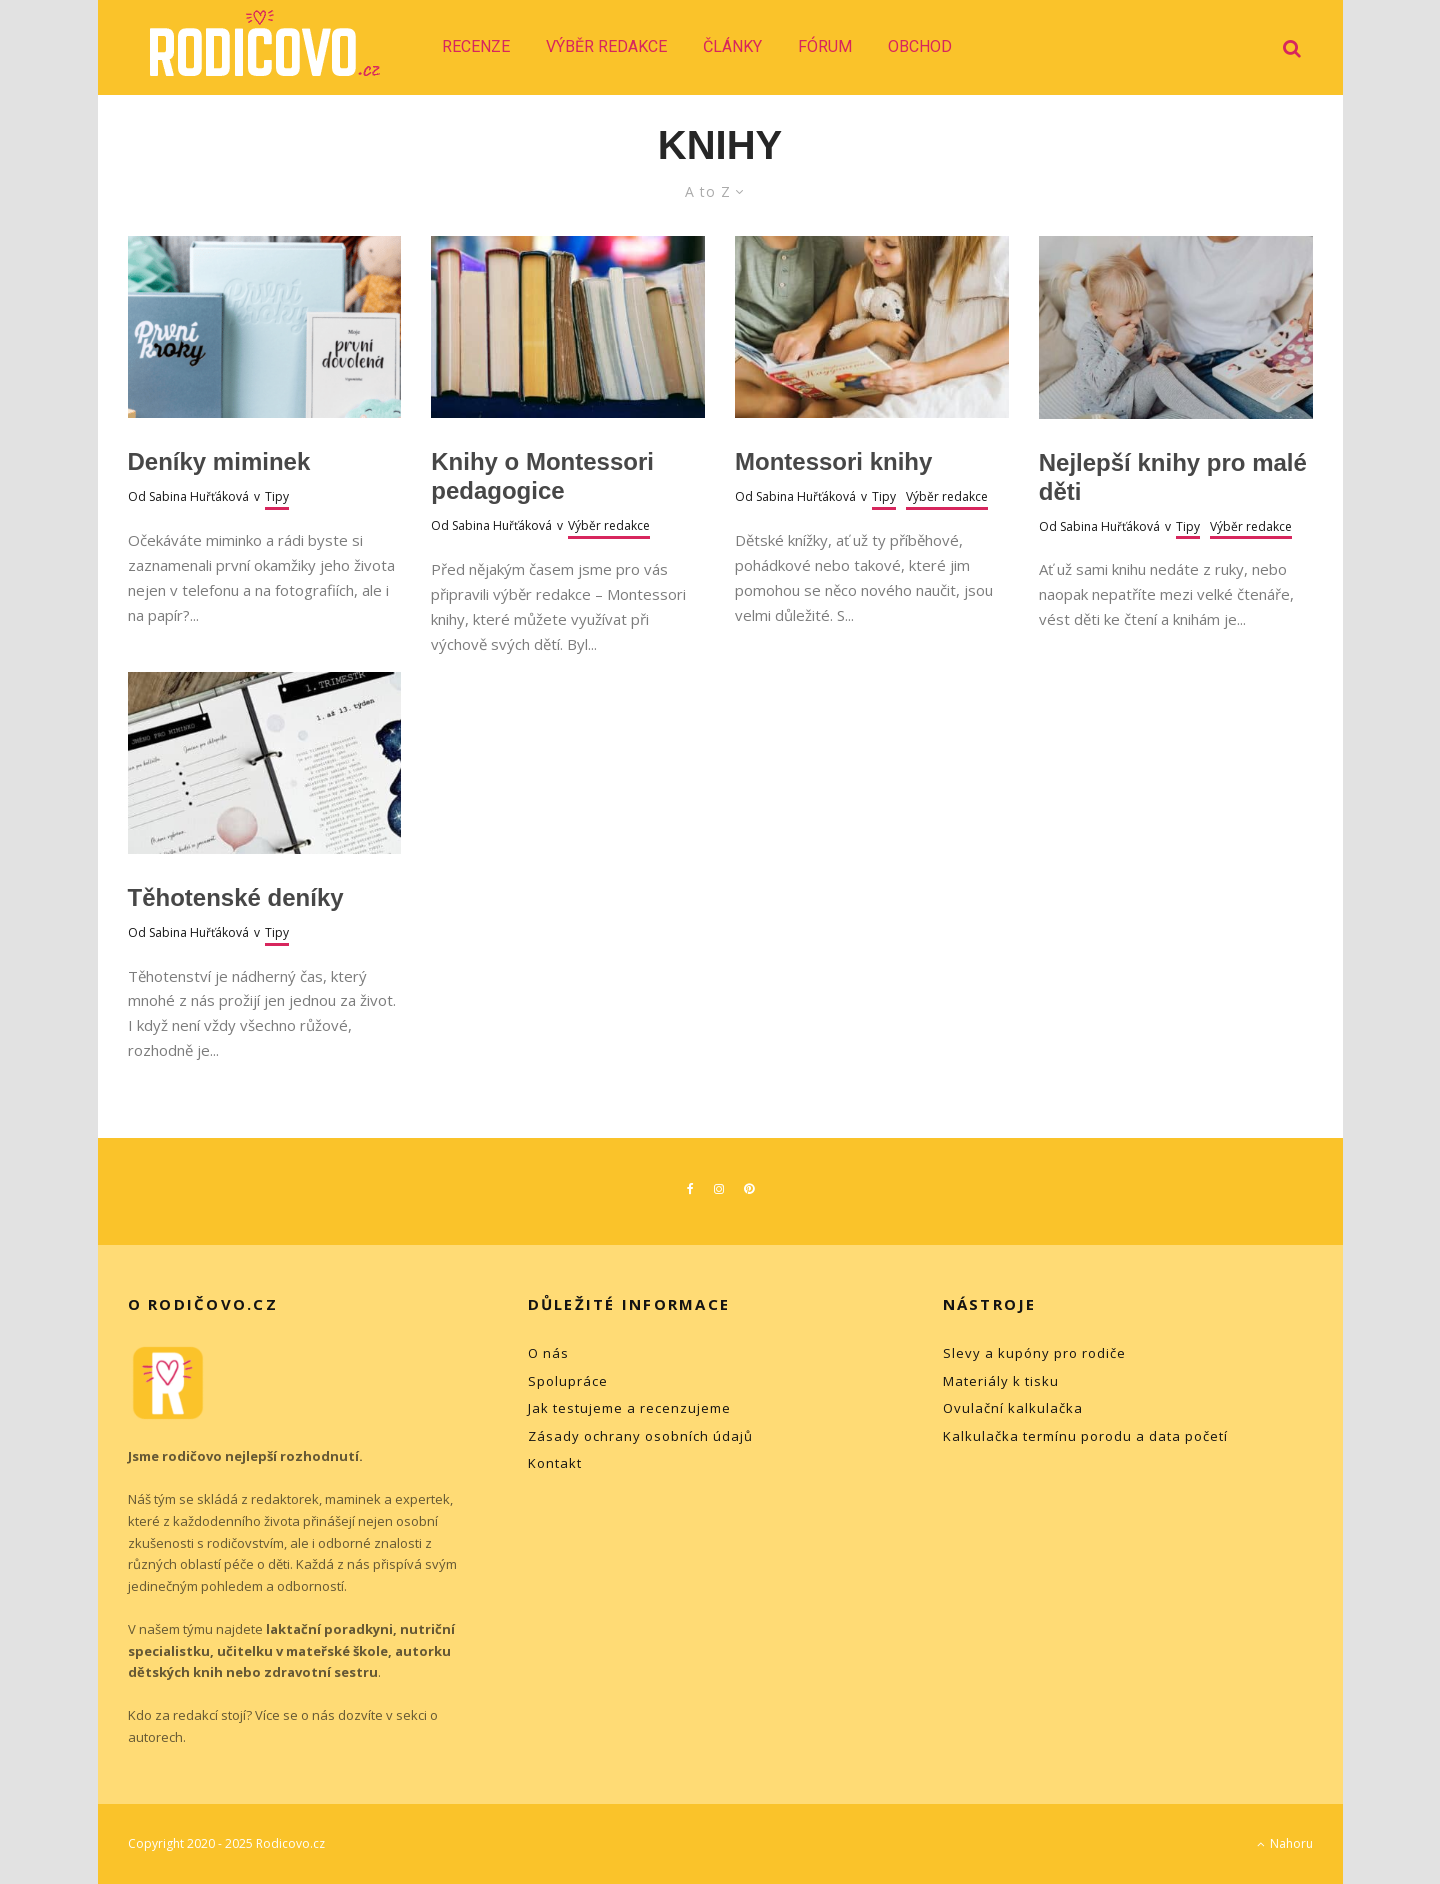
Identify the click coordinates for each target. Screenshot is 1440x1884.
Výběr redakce (606, 46)
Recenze (476, 46)
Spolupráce (568, 1381)
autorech (155, 1737)
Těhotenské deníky (236, 897)
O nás (548, 1353)
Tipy (277, 496)
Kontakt (555, 1463)
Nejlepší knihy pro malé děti (1173, 477)
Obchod (920, 46)
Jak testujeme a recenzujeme (629, 1408)
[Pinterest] (749, 1189)
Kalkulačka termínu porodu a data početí (1085, 1436)
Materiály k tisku (1001, 1381)
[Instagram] (719, 1189)
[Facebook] (690, 1189)
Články (732, 46)
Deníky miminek (219, 461)
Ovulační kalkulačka (1013, 1408)
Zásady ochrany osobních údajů (640, 1436)
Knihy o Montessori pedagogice (542, 476)
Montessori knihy (833, 461)
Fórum (825, 46)
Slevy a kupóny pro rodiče (1034, 1353)
